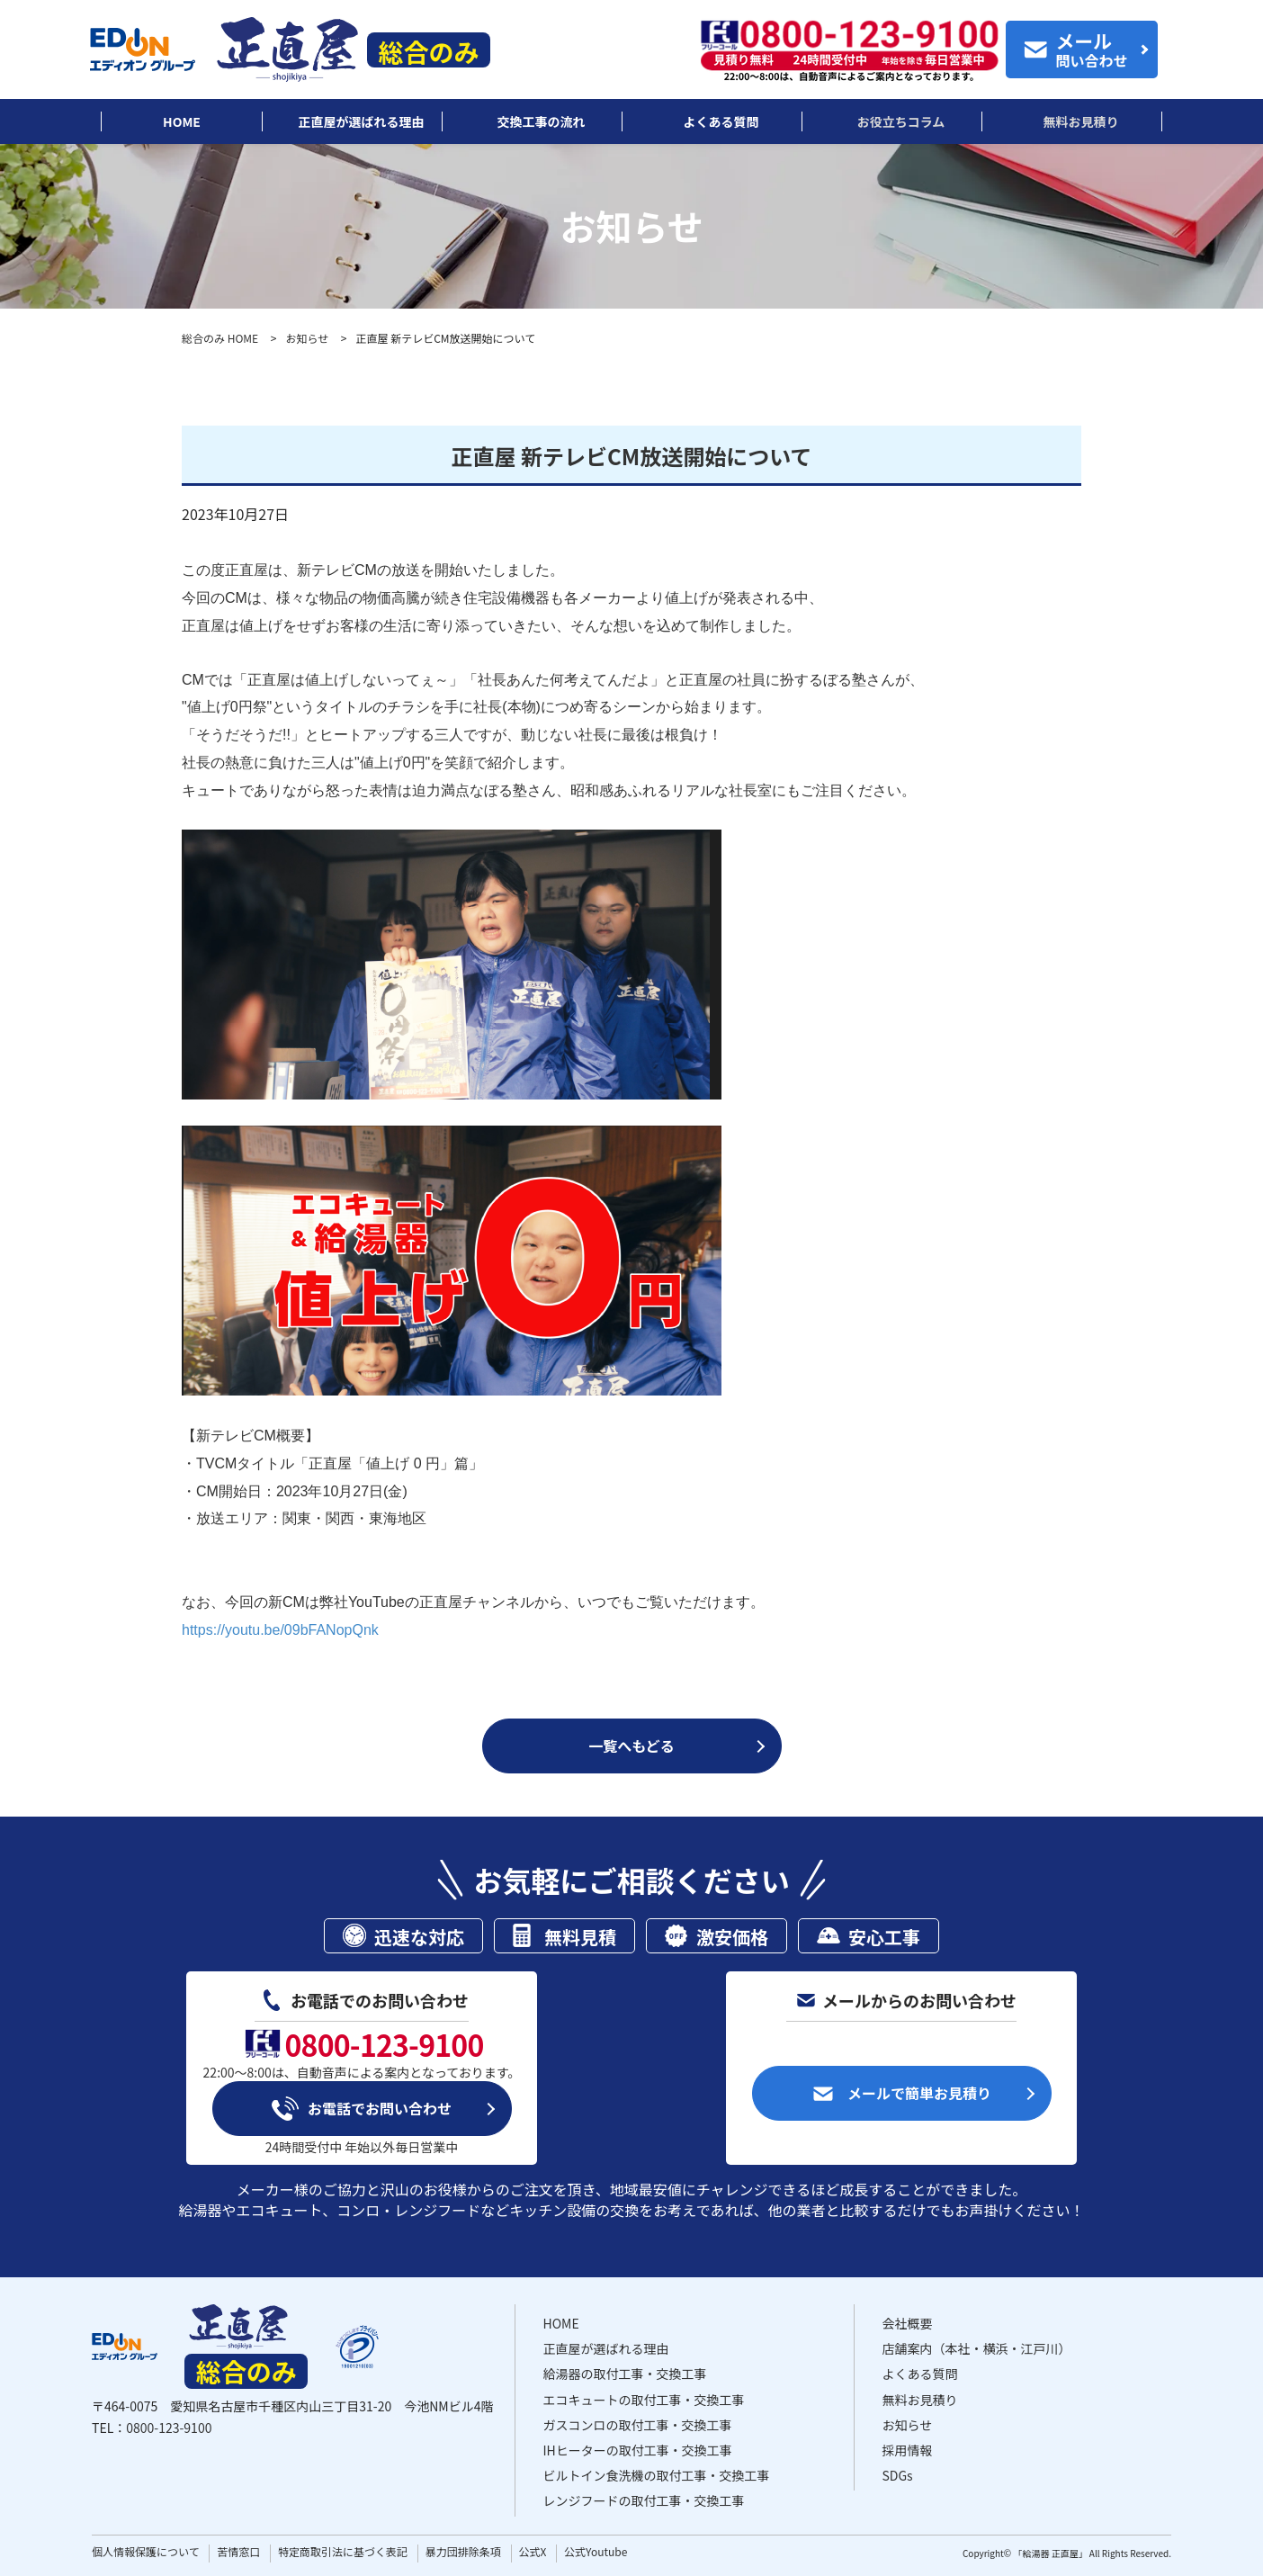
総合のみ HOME (220, 338)
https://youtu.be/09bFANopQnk (280, 1630)
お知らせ (306, 338)
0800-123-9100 (168, 2428)
